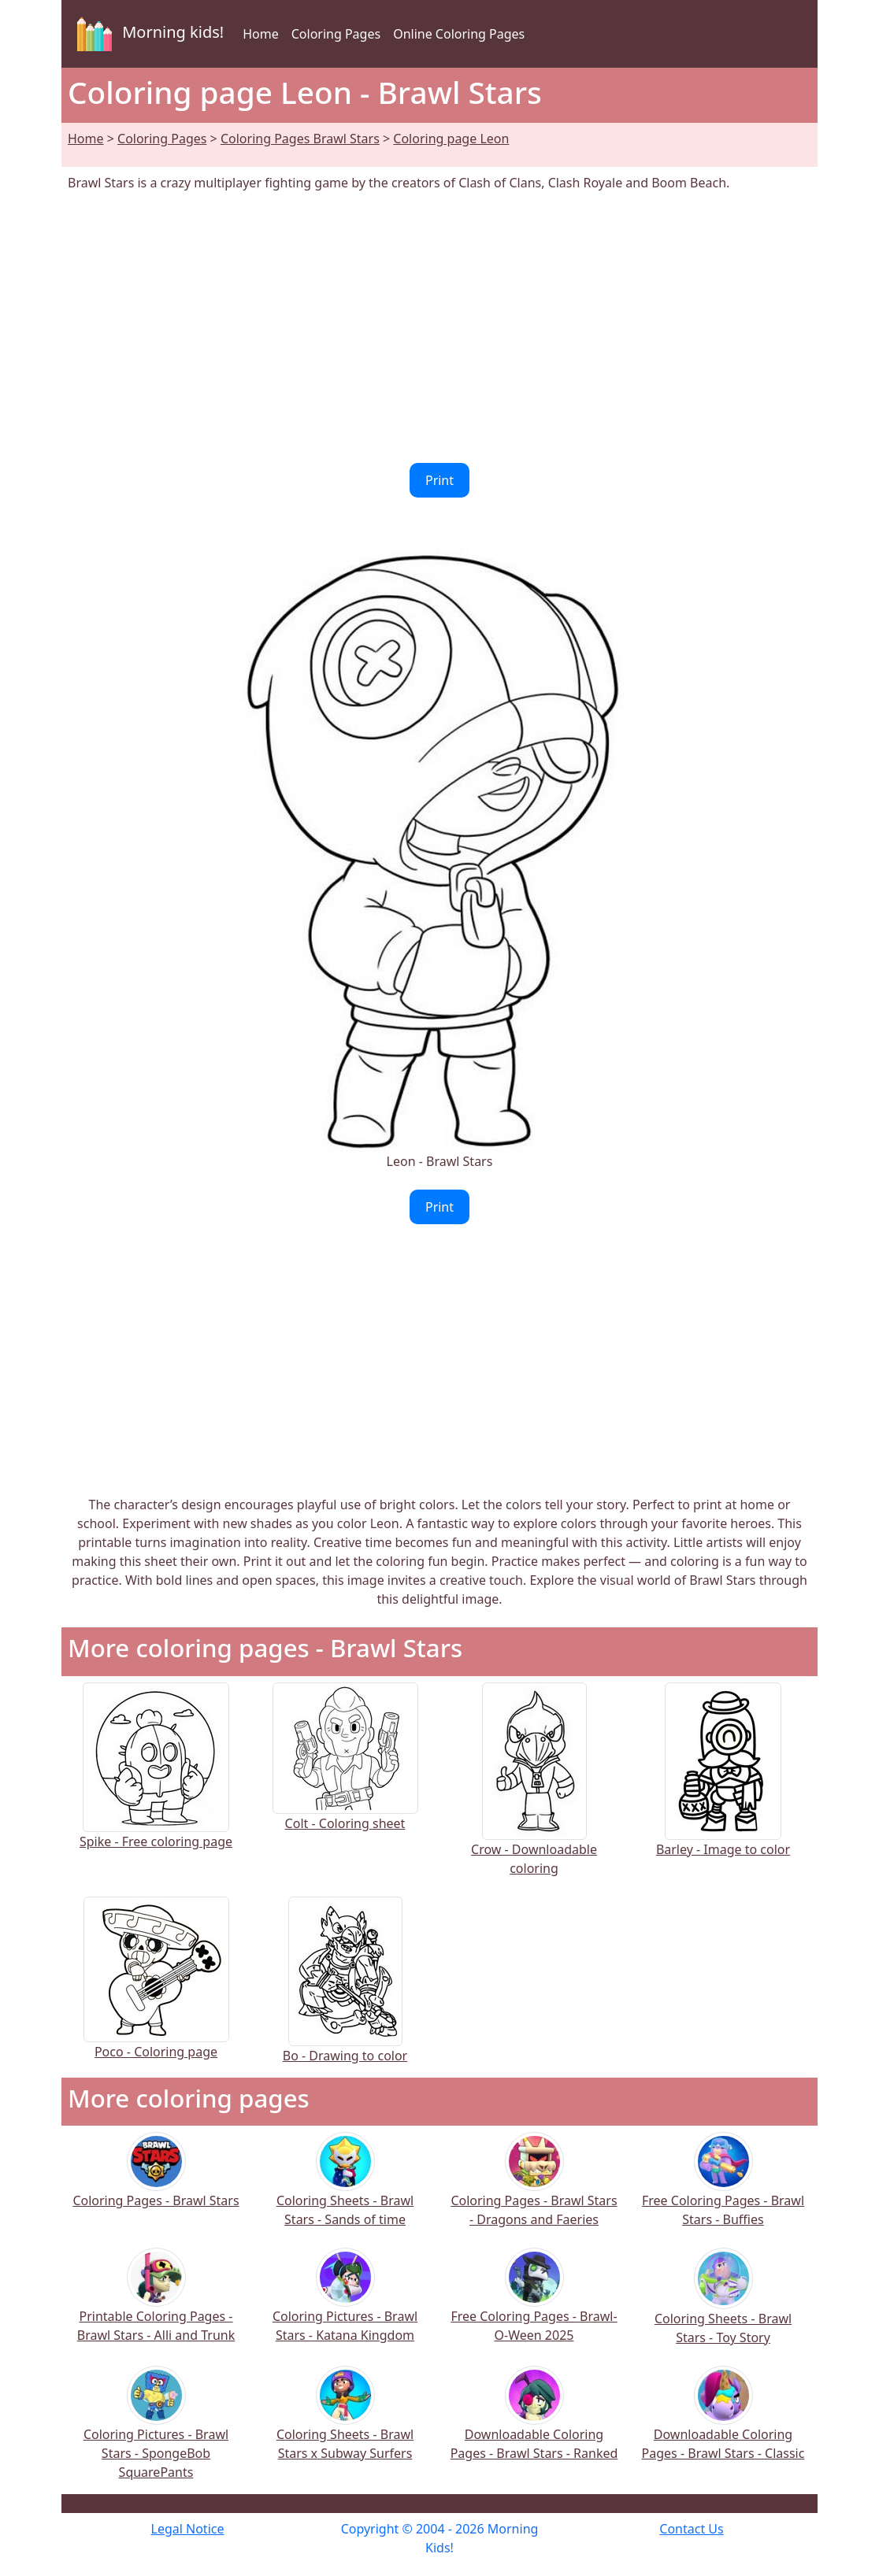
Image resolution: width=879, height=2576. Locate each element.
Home (261, 34)
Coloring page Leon (451, 138)
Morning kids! (147, 33)
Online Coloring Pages (459, 34)
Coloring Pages (335, 34)
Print (439, 480)
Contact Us (691, 2528)
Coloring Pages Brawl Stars (300, 138)
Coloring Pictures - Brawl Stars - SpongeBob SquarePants (155, 2433)
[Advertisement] (439, 327)
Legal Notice (187, 2528)
